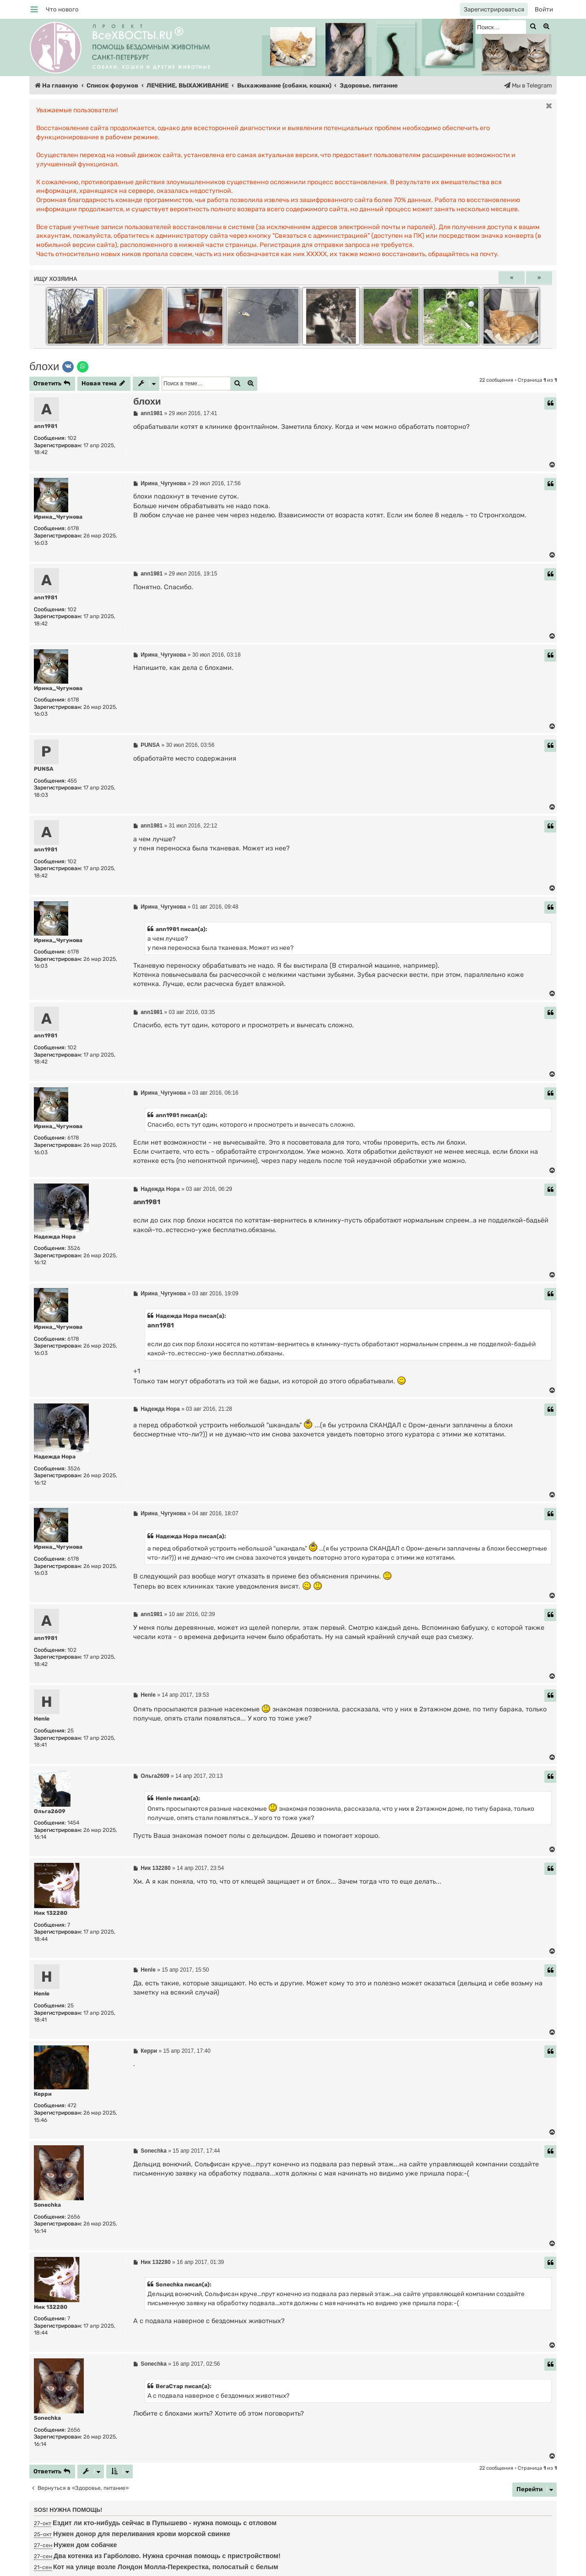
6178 (73, 528)
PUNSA (44, 769)
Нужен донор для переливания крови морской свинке (141, 2534)
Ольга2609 (49, 1811)
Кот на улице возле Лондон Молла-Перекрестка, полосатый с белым (165, 2567)
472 (71, 2105)
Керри (43, 2094)
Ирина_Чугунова (58, 517)
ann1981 (45, 426)
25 (70, 1730)
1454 (73, 1823)
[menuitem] (62, 9)
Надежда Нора (55, 1236)
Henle (41, 1719)
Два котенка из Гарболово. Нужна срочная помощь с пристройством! (167, 2556)
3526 (73, 1248)
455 (72, 781)
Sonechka (47, 2205)
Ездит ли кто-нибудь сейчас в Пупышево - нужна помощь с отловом (165, 2523)
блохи (44, 366)
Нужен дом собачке (85, 2545)
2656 (73, 2217)
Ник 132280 (50, 1913)
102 (71, 438)
